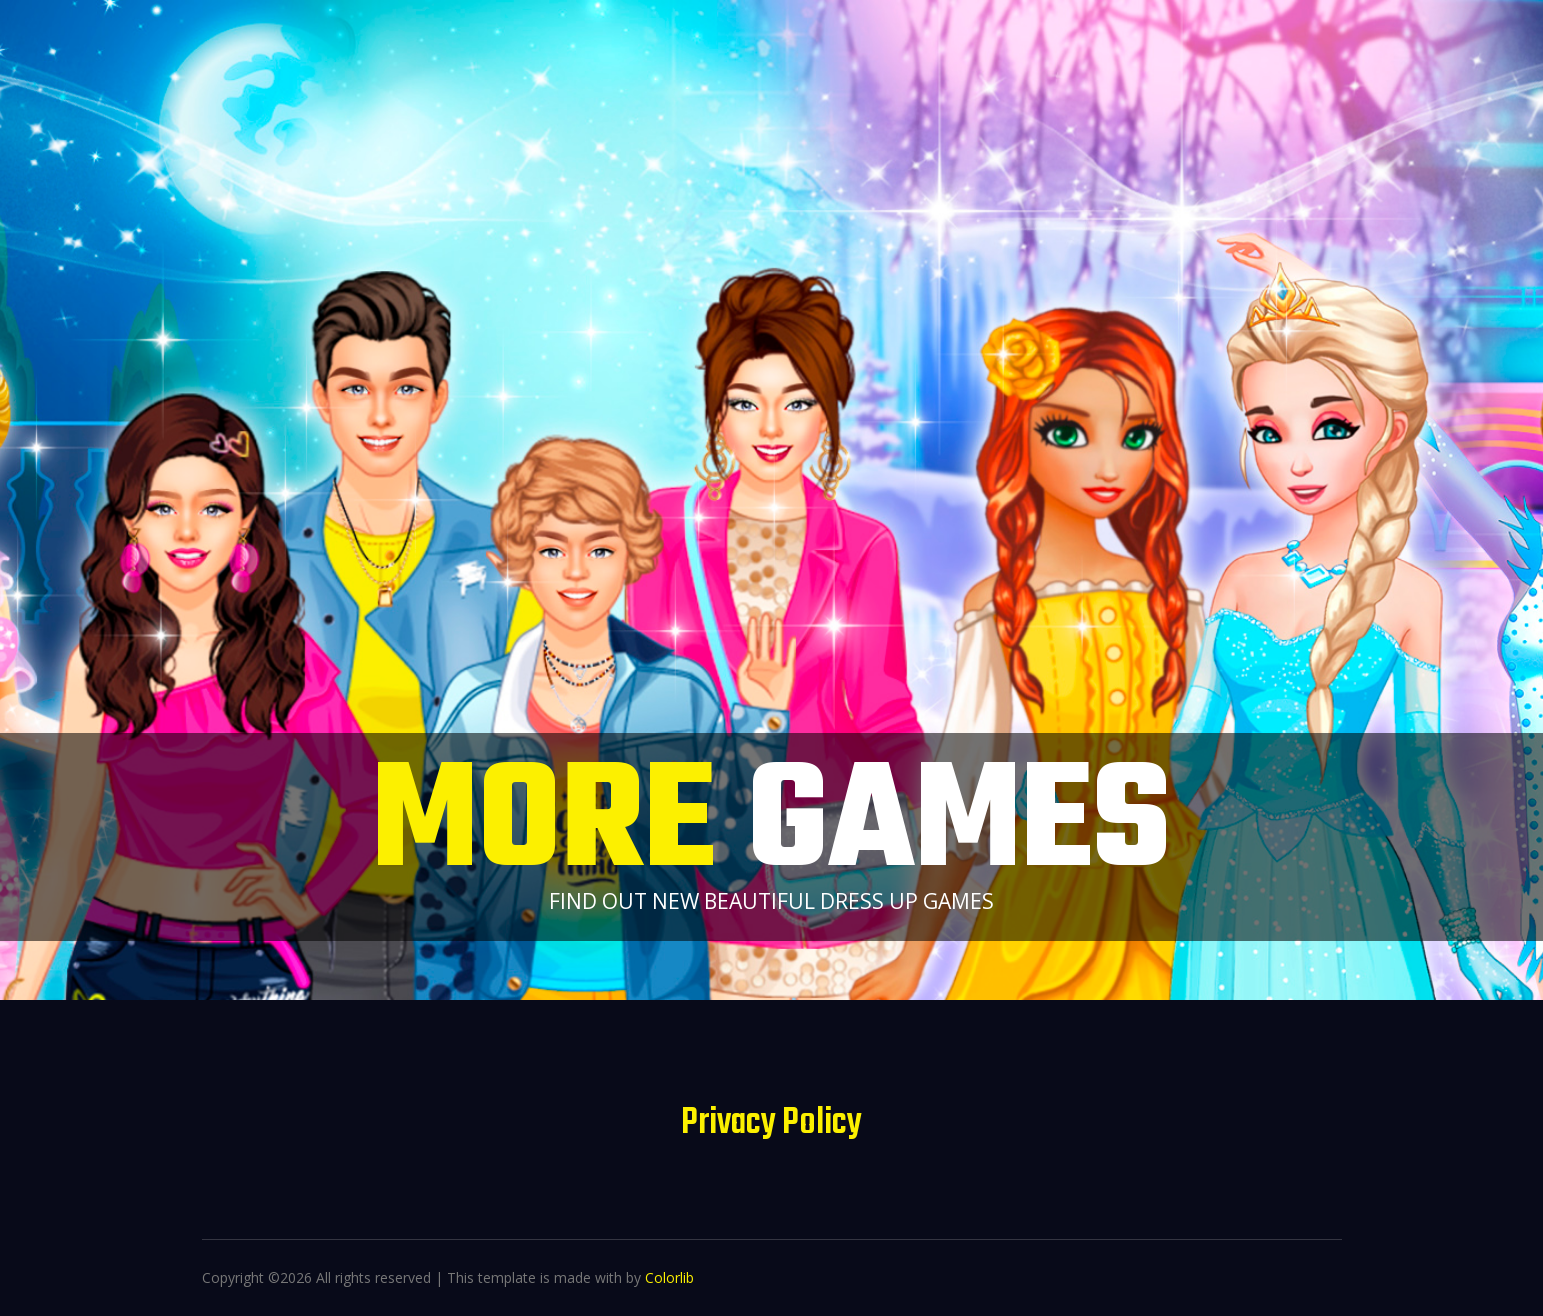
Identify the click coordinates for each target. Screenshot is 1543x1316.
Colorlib (669, 1277)
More (771, 826)
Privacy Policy (771, 1123)
